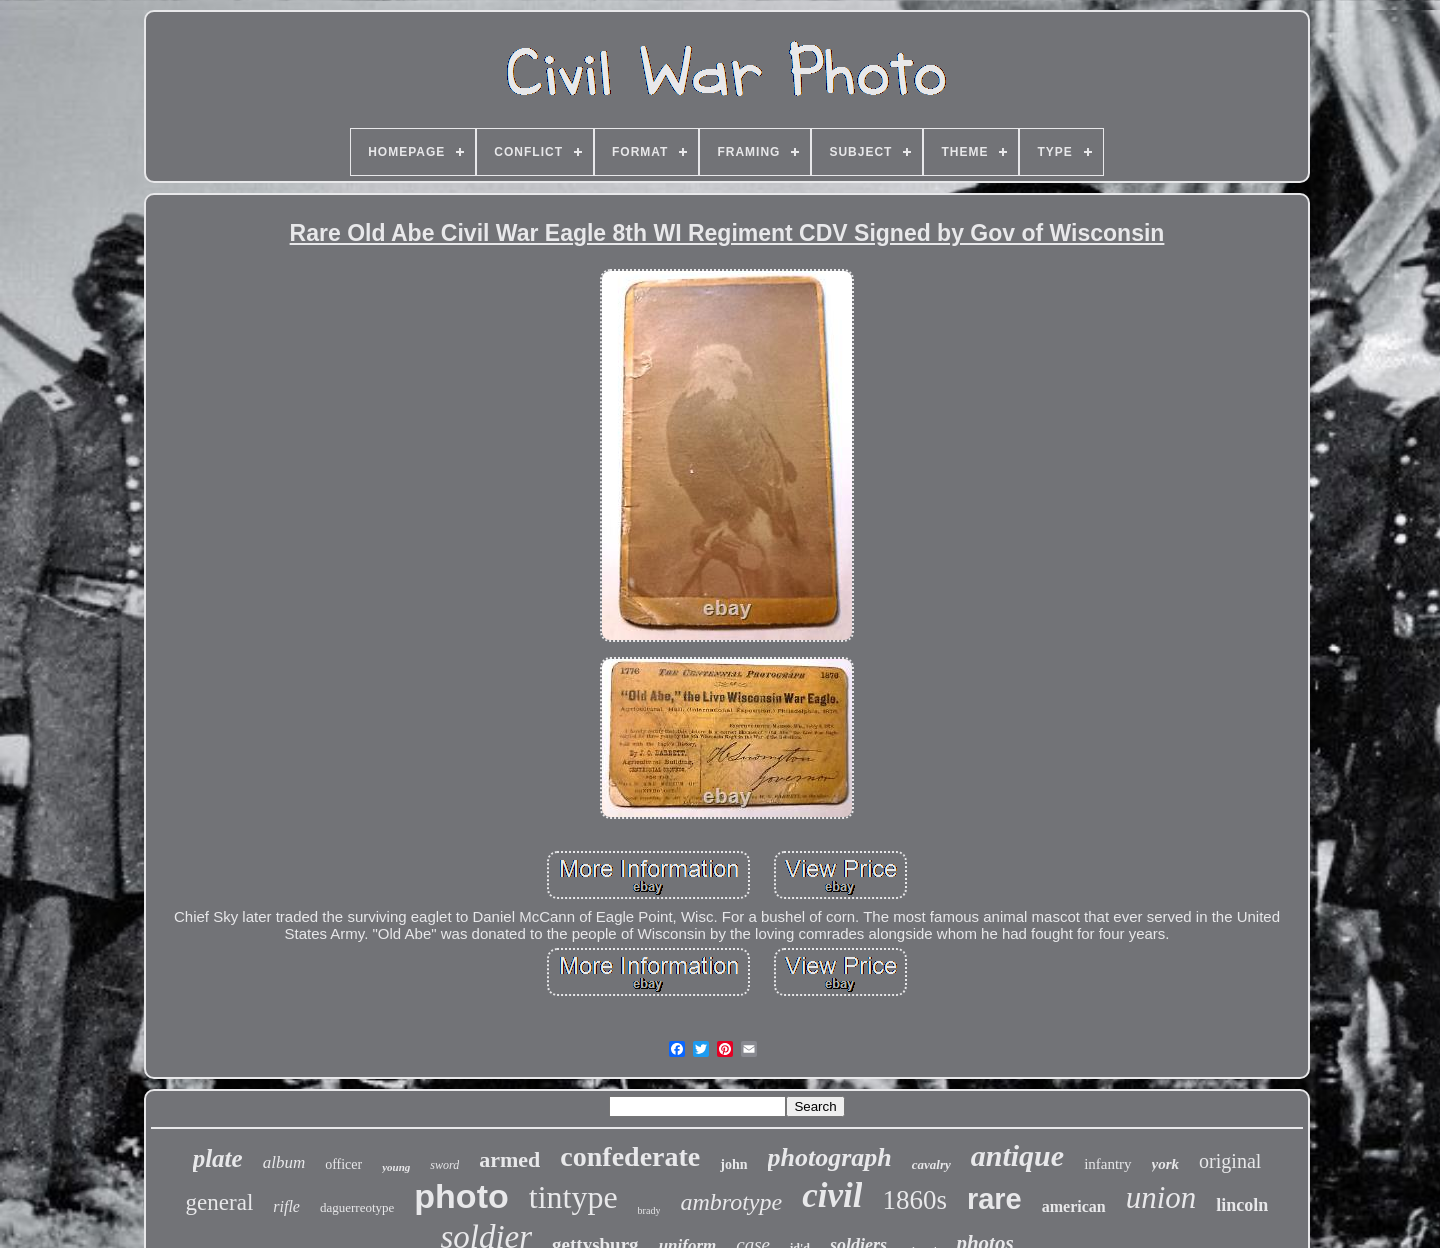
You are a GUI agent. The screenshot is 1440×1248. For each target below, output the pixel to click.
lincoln (1242, 1205)
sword (444, 1165)
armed (509, 1159)
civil (832, 1195)
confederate (630, 1156)
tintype (573, 1197)
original (1230, 1161)
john (733, 1164)
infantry (1107, 1164)
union (1161, 1197)
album (284, 1162)
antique (1017, 1155)
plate (218, 1158)
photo (461, 1196)
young (396, 1167)
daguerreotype (357, 1207)
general (220, 1202)
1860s (914, 1200)
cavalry (931, 1164)
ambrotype (731, 1202)
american (1074, 1206)
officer (343, 1164)
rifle (286, 1206)
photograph (830, 1157)
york (1166, 1164)
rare (994, 1199)
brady (649, 1210)
